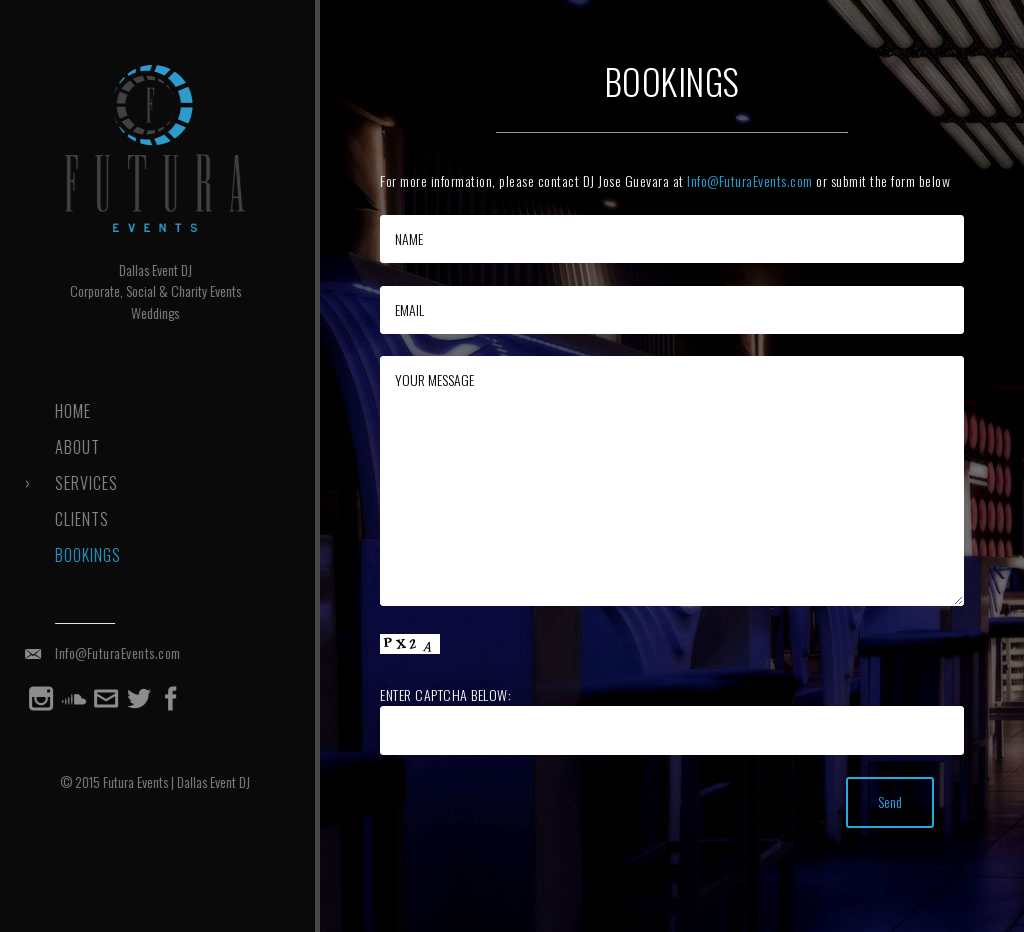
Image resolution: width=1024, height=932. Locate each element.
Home (70, 411)
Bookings (85, 555)
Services (83, 483)
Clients (79, 519)
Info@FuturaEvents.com (115, 652)
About (74, 447)
